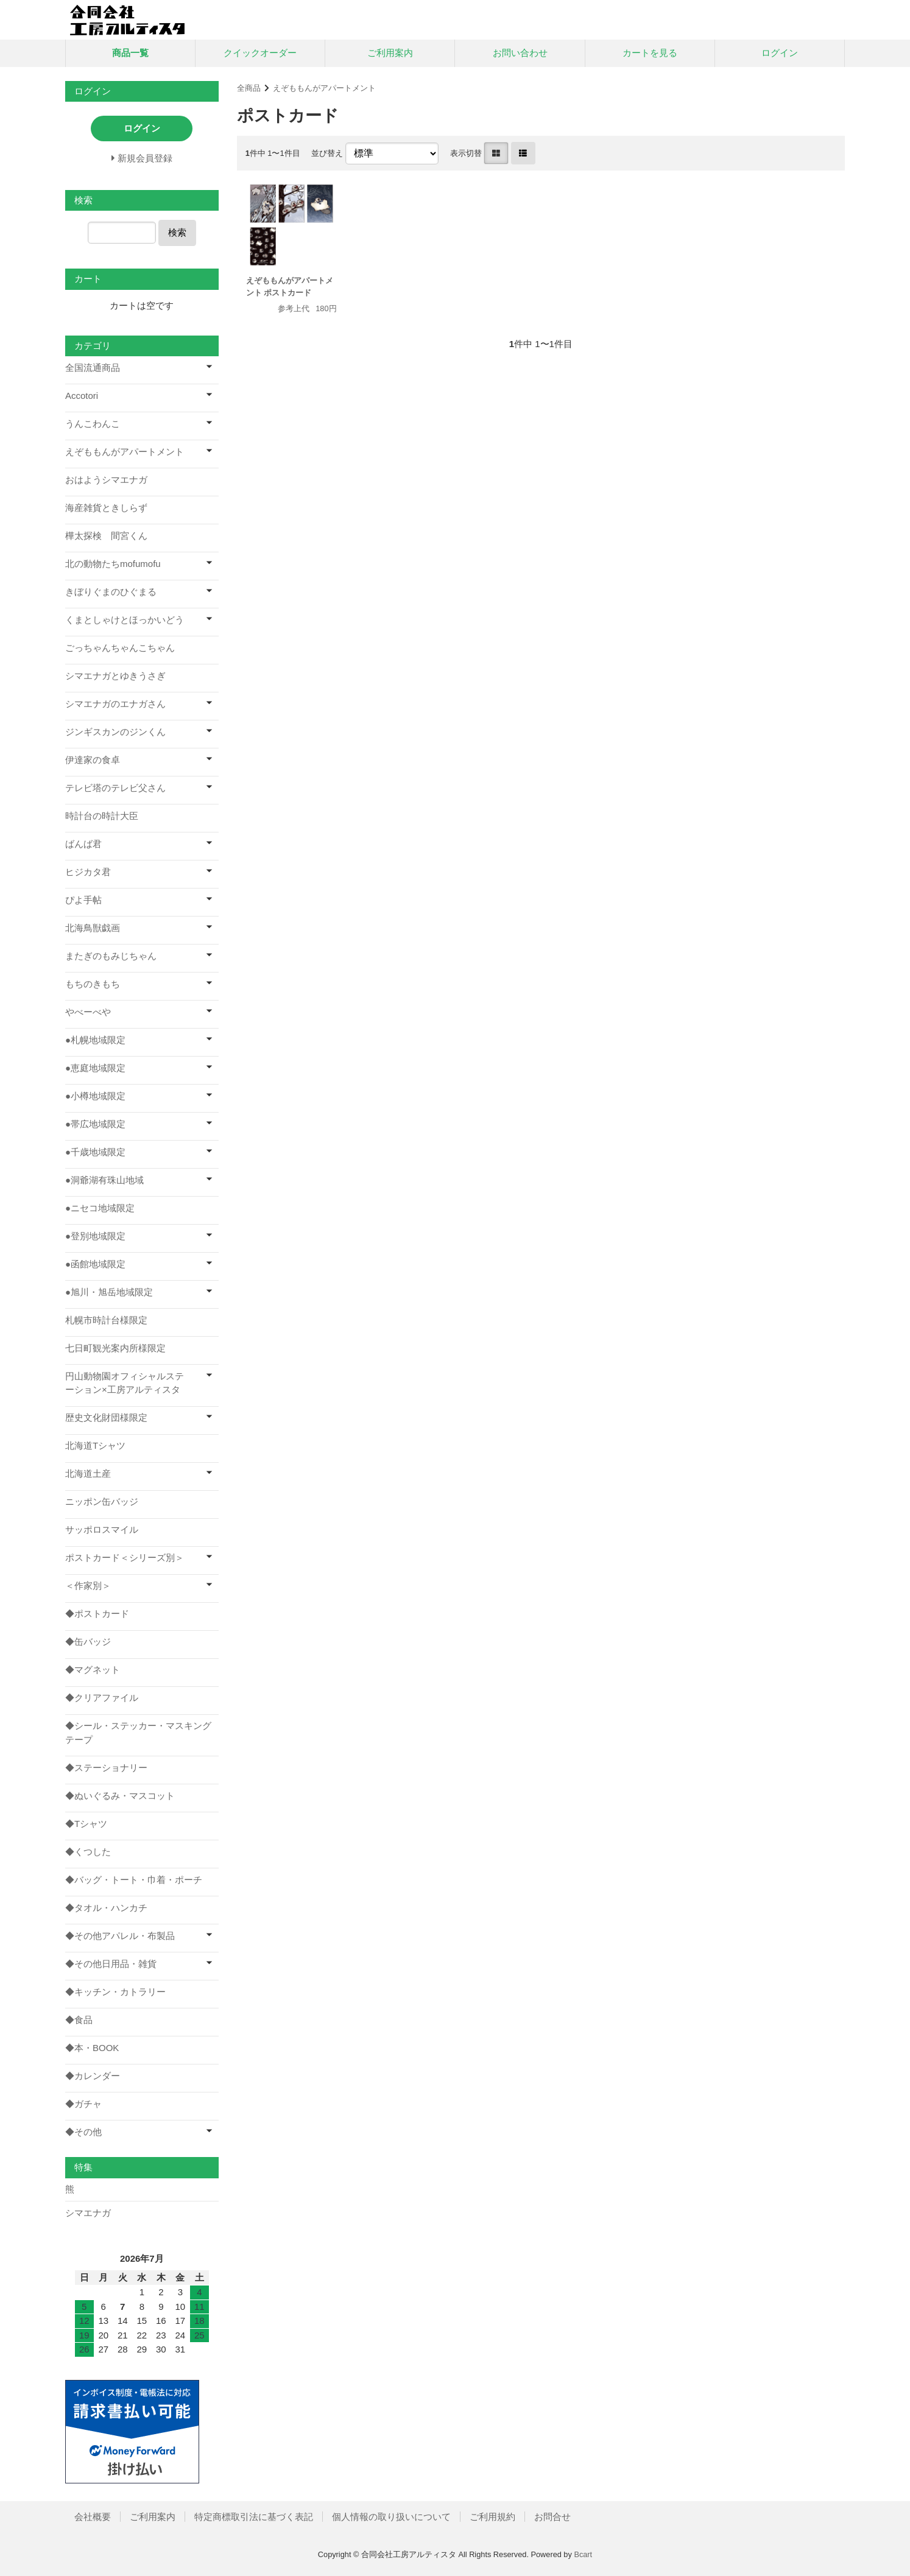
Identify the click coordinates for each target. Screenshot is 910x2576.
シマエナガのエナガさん (115, 704)
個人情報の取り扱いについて (391, 2516)
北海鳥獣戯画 (92, 928)
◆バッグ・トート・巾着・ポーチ (133, 1879)
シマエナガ (88, 2213)
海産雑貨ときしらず (106, 507)
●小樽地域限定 (95, 1096)
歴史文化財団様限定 (106, 1417)
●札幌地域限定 (95, 1040)
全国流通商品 (92, 367)
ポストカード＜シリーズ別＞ (124, 1557)
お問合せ (552, 2516)
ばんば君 (83, 844)
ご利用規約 (492, 2516)
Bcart (583, 2554)
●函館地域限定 (95, 1264)
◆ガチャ (83, 2104)
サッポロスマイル (101, 1529)
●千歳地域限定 (95, 1152)
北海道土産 (88, 1473)
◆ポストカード (97, 1613)
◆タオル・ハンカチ (106, 1907)
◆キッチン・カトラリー (115, 1992)
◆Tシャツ (86, 1823)
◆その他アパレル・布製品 (120, 1935)
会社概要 (92, 2516)
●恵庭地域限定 (95, 1068)
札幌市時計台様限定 (106, 1320)
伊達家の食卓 (92, 760)
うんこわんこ (92, 423)
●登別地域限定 (95, 1236)
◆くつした (88, 1851)
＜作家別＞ (88, 1585)
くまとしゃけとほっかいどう (124, 619)
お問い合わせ (520, 53)
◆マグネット (92, 1669)
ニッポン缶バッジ (101, 1501)
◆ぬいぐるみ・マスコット (120, 1795)
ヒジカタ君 (88, 872)
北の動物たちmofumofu (113, 563)
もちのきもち (92, 984)
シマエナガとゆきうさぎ (115, 675)
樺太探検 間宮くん (106, 535)
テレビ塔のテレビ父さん (115, 788)
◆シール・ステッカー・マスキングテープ (138, 1732)
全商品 (249, 88)
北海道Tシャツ (95, 1445)
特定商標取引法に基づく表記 (253, 2516)
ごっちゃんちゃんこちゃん (120, 647)
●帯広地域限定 (95, 1124)
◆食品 (79, 2020)
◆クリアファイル (101, 1697)
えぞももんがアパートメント (324, 88)
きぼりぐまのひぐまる (111, 591)
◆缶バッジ (88, 1641)
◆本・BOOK (92, 2048)
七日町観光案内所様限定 (115, 1348)
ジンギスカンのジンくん (115, 732)
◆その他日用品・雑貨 (111, 1963)
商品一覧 (130, 53)
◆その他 (83, 2132)
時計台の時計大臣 (101, 816)
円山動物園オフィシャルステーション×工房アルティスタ (124, 1383)
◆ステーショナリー (106, 1767)
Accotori (81, 395)
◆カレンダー (92, 2076)
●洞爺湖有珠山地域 (104, 1180)
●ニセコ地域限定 (100, 1208)
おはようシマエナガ (106, 479)
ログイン (779, 53)
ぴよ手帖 (83, 900)
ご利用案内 (390, 53)
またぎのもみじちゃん (111, 956)
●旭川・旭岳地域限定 (109, 1292)
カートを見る (650, 53)
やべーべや (88, 1012)
